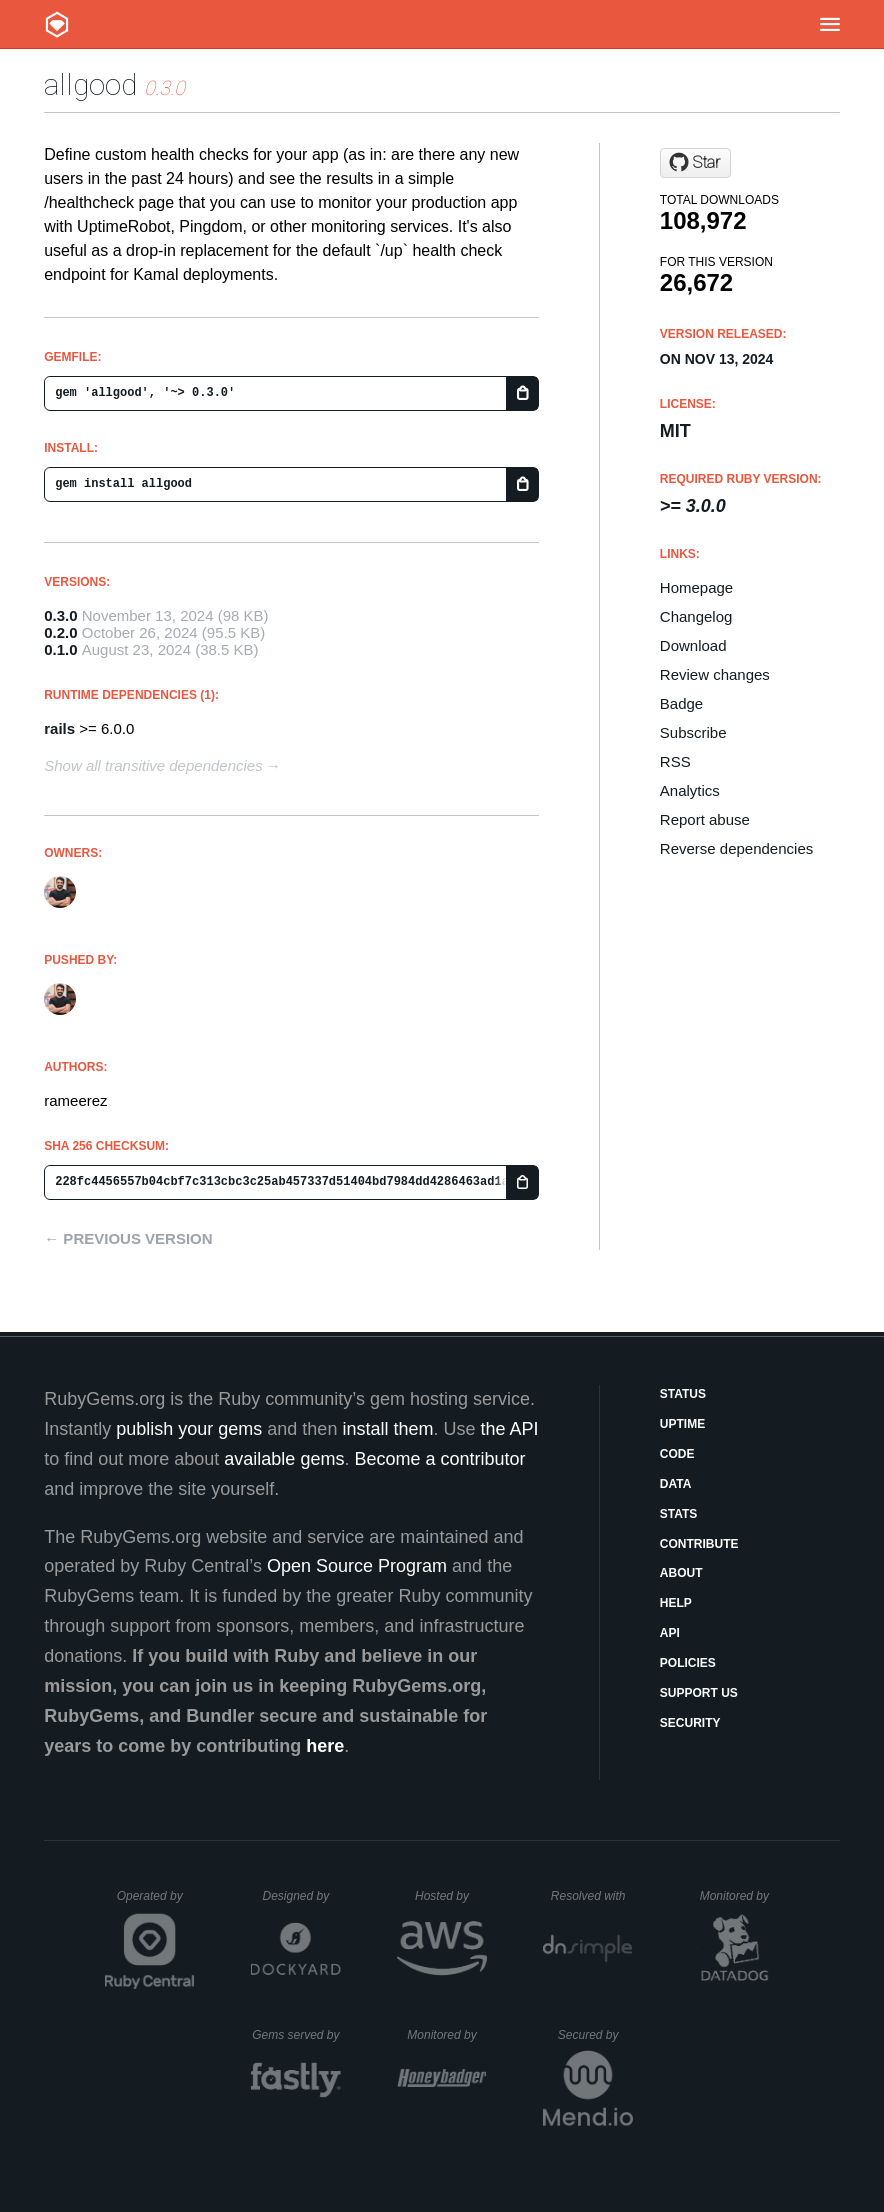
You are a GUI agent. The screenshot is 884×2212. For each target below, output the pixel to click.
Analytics (690, 790)
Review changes (715, 674)
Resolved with (592, 1896)
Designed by (301, 1896)
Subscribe (693, 732)
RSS (675, 761)
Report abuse (705, 819)
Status (683, 1394)
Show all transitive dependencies (153, 765)
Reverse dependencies (736, 848)
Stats (679, 1514)
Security (690, 1723)
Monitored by (740, 1896)
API (670, 1633)
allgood (90, 84)
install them (387, 1429)
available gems (284, 1459)
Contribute (699, 1544)
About (681, 1573)
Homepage (696, 587)
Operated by (156, 1903)
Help (676, 1603)
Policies (688, 1663)
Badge (681, 703)
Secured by (595, 2035)
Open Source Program (357, 1566)
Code (677, 1454)
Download (693, 645)
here (325, 1746)
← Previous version (128, 1238)
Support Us (699, 1693)
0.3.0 (60, 615)
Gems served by (296, 2035)
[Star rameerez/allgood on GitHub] (695, 163)
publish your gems (189, 1429)
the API (509, 1429)
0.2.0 (60, 632)
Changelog (696, 616)
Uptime (682, 1424)
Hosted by (451, 1896)
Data (676, 1484)
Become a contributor (439, 1459)
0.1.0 (60, 649)
